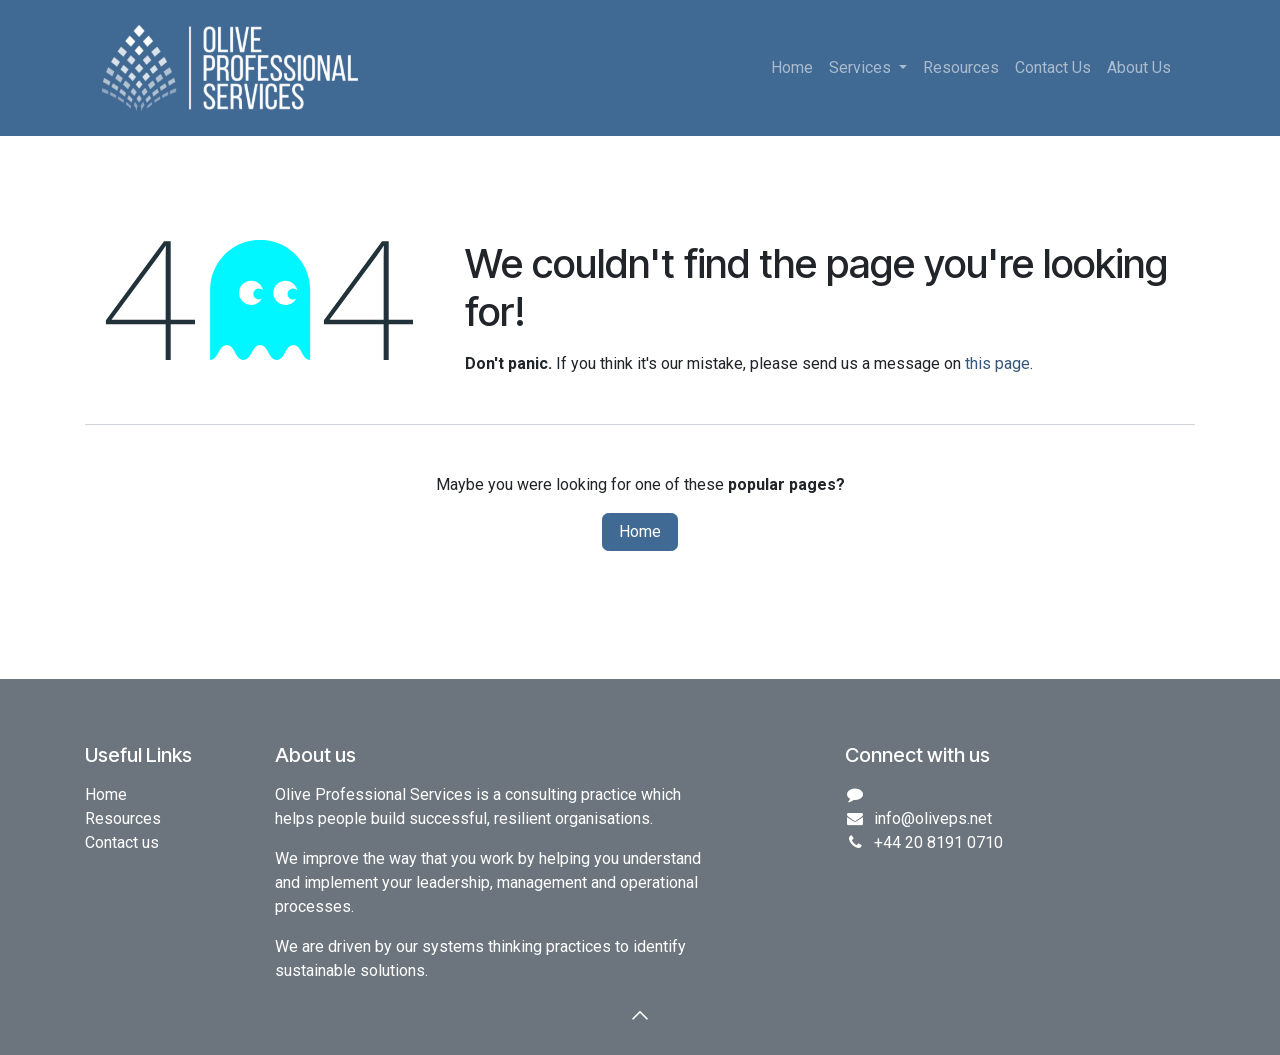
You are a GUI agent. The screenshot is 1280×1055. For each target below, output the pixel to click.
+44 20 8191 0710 (938, 842)
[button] (640, 1015)
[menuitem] (792, 68)
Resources (123, 818)
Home (640, 531)
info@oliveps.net (933, 818)
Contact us (122, 842)
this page (997, 363)
